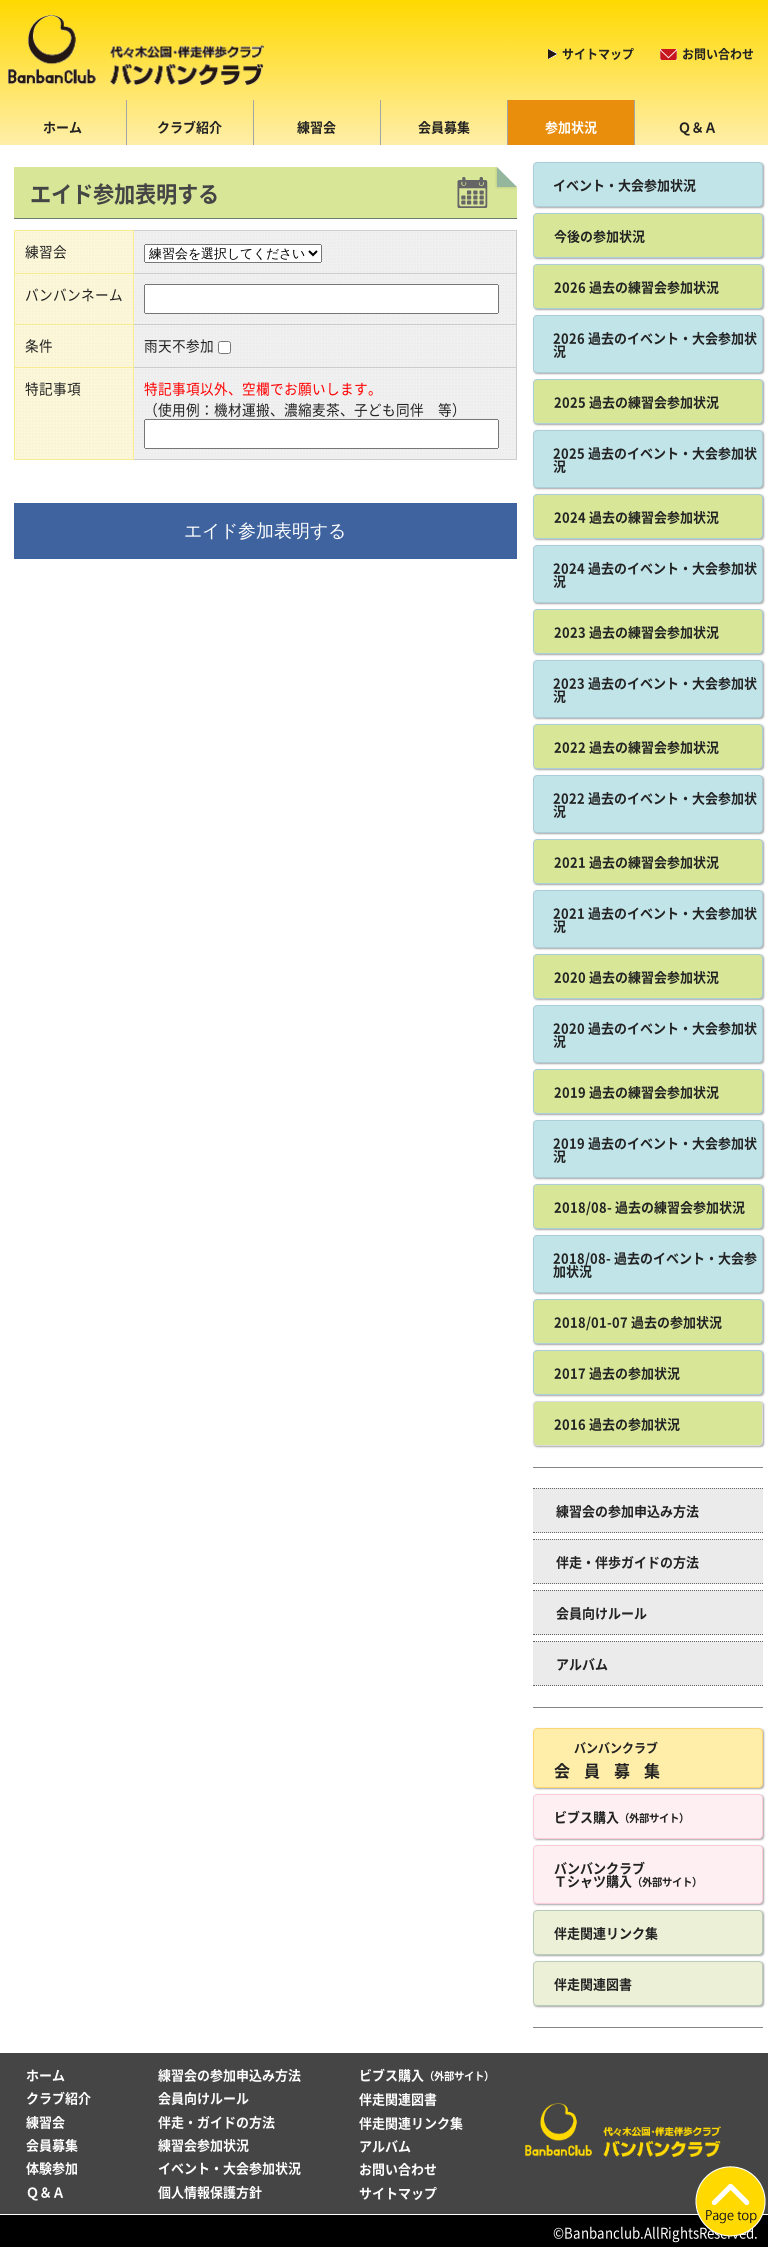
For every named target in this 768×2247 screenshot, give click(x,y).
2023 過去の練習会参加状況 (636, 631)
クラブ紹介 (189, 126)
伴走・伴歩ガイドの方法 (627, 1561)
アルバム (582, 1663)
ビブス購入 (621, 1816)
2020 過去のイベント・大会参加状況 (655, 1034)
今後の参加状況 (599, 235)
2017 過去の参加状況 (617, 1372)
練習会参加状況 (203, 2144)
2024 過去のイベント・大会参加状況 (655, 574)
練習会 (316, 126)
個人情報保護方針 (210, 2191)
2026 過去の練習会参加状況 (636, 286)
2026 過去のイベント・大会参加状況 (655, 344)
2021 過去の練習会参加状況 (636, 861)
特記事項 (53, 388)
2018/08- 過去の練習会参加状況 (649, 1206)
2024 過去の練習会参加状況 (636, 516)
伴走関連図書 (593, 1983)
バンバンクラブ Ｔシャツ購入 (628, 1874)
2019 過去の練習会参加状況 (636, 1091)
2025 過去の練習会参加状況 (636, 401)
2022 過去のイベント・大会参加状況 (655, 804)
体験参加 (52, 2167)
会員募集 (444, 126)
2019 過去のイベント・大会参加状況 (655, 1149)
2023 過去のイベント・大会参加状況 (655, 689)
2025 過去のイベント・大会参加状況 (655, 459)
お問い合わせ (718, 54)
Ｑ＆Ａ (697, 126)
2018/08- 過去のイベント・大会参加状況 (655, 1264)
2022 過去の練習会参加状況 (636, 746)
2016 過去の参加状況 (617, 1423)
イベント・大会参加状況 (624, 184)
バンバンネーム (74, 294)
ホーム (62, 126)
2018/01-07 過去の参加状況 (638, 1321)
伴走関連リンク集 (606, 1932)
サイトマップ (598, 54)
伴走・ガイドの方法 (216, 2121)
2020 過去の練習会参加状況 (636, 976)
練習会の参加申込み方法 (627, 1510)
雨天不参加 (179, 345)
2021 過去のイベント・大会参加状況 (655, 919)
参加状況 (571, 126)
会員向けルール (601, 1612)
